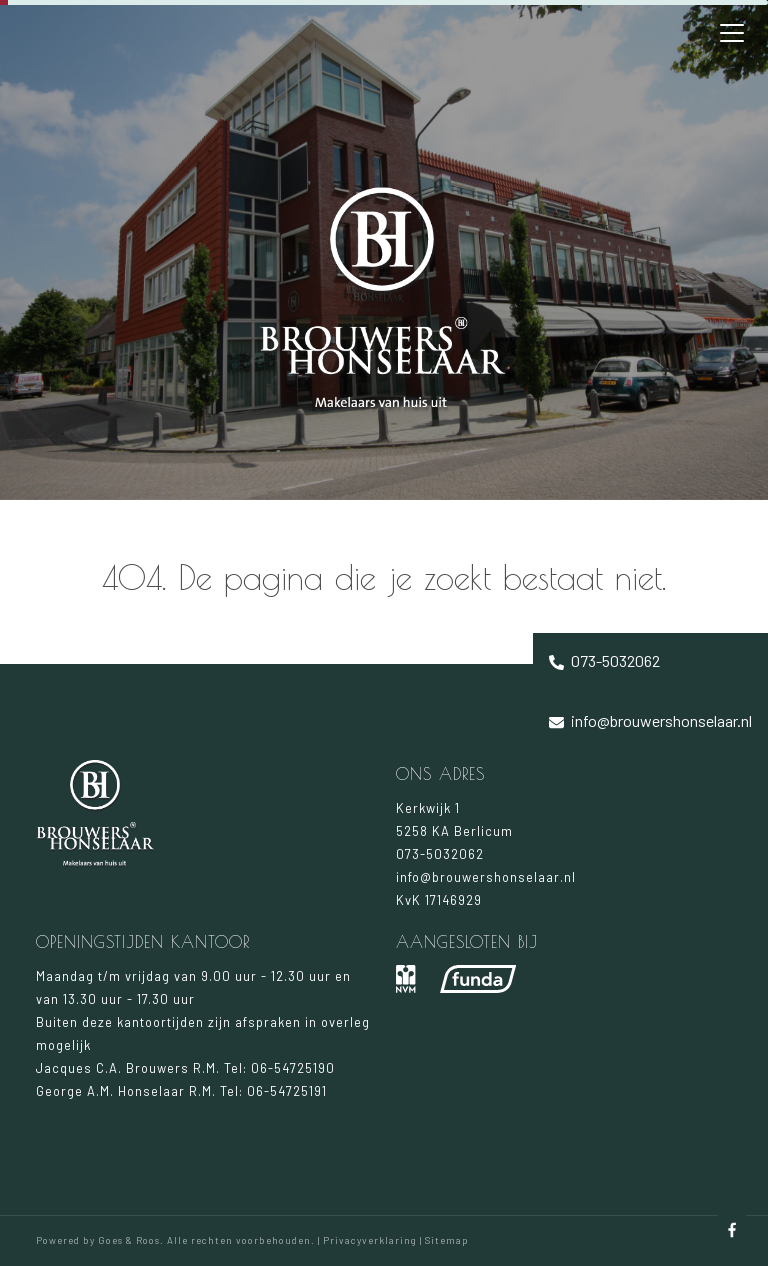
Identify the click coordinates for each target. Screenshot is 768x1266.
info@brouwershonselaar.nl (650, 720)
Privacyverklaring (370, 1240)
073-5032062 (604, 660)
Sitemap (446, 1240)
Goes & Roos (129, 1240)
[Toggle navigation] (732, 33)
